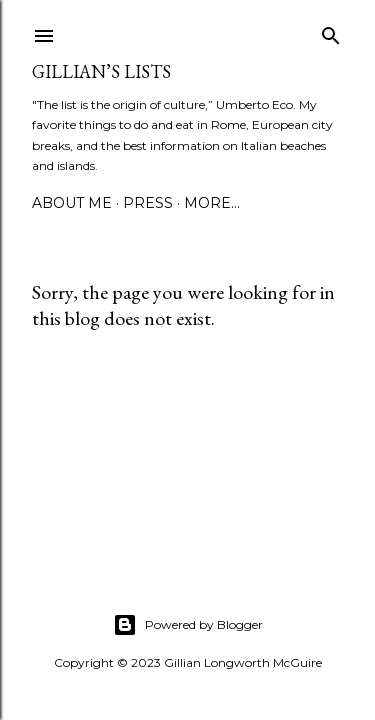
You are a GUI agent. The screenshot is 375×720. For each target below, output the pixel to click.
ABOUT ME (72, 203)
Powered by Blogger (188, 625)
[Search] (331, 31)
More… (212, 203)
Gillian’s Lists (101, 71)
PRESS (148, 203)
